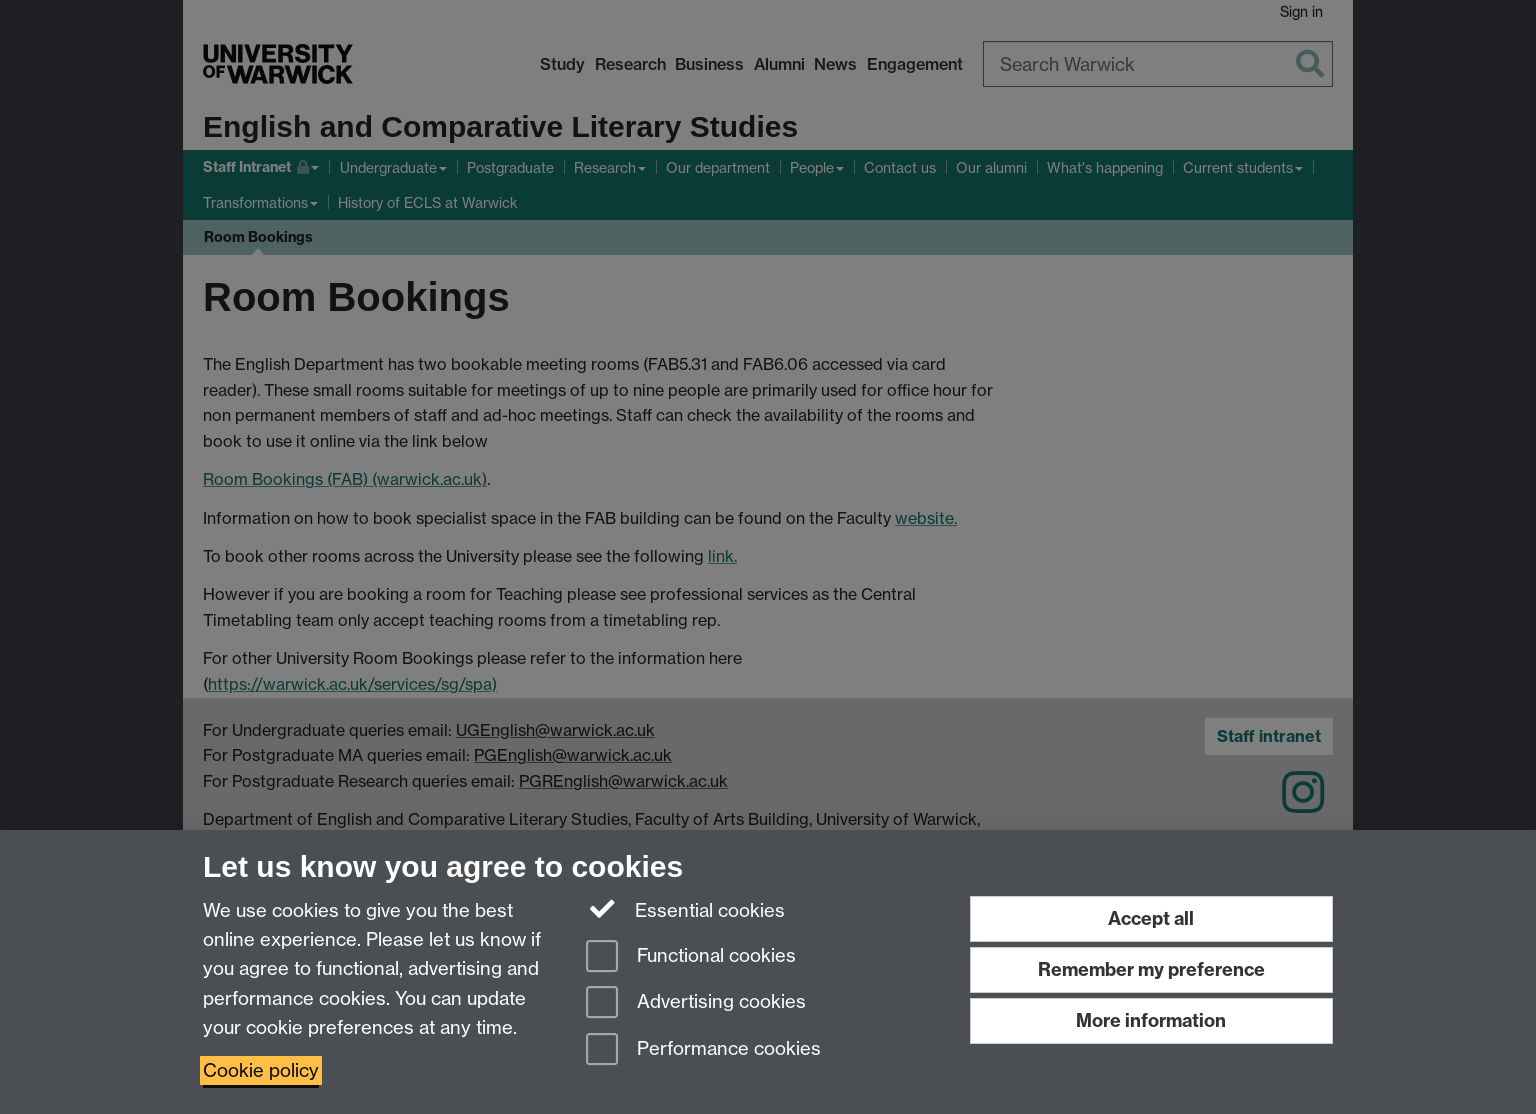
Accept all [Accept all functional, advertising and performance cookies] (1151, 918)
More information (1151, 1020)
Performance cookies (703, 1050)
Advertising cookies (696, 1003)
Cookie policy (261, 1070)
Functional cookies (691, 957)
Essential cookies (685, 909)
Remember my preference (1151, 969)
